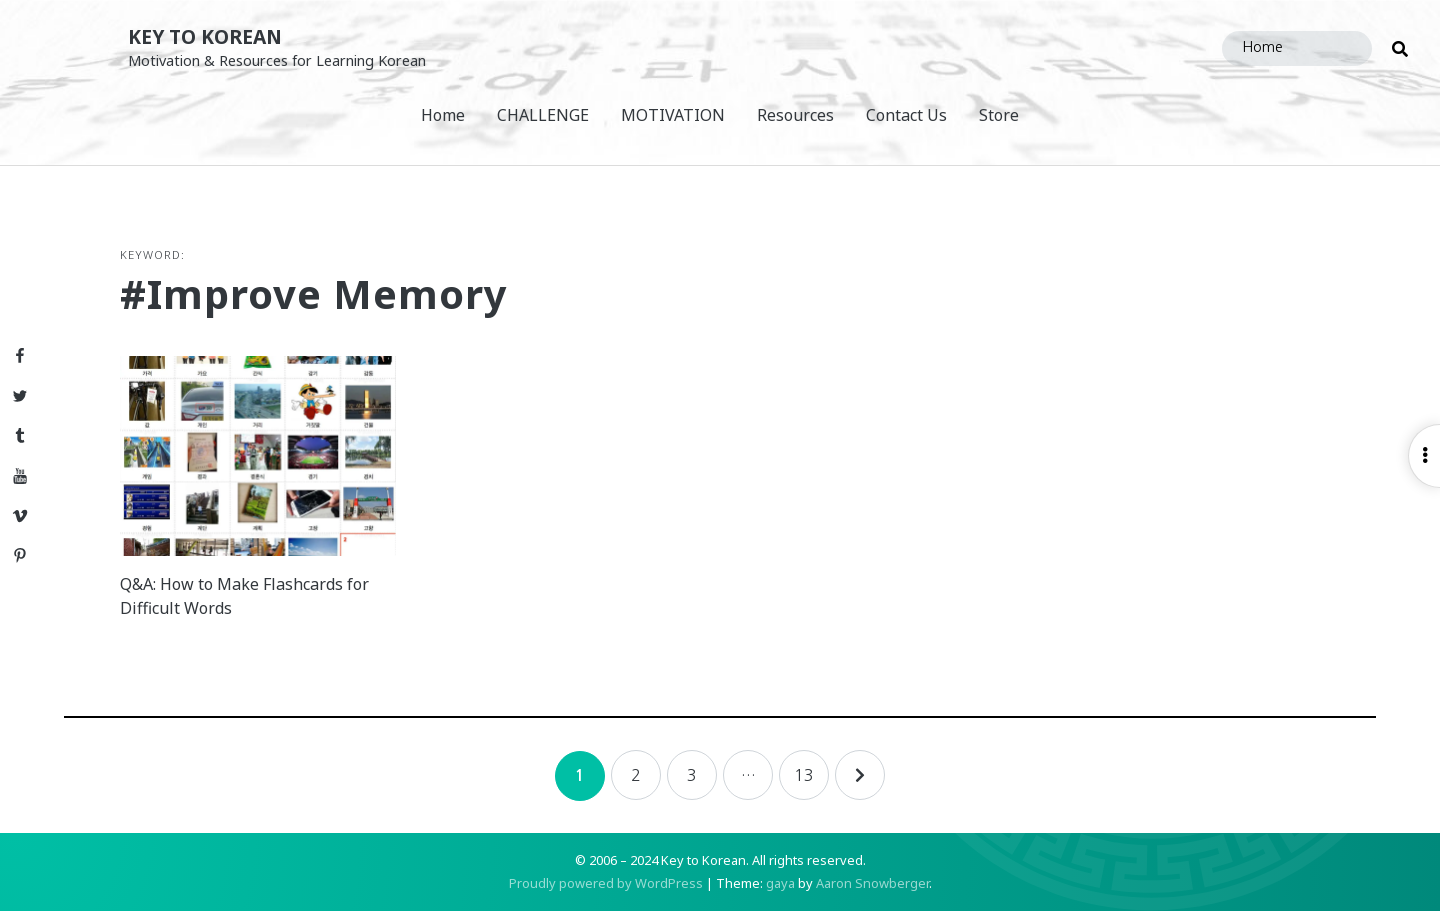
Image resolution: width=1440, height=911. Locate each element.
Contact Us (906, 115)
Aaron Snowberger (872, 883)
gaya (780, 883)
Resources (795, 115)
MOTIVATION (673, 115)
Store (999, 115)
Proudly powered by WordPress (606, 883)
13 (804, 775)
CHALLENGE (543, 115)
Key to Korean (205, 36)
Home (443, 115)
